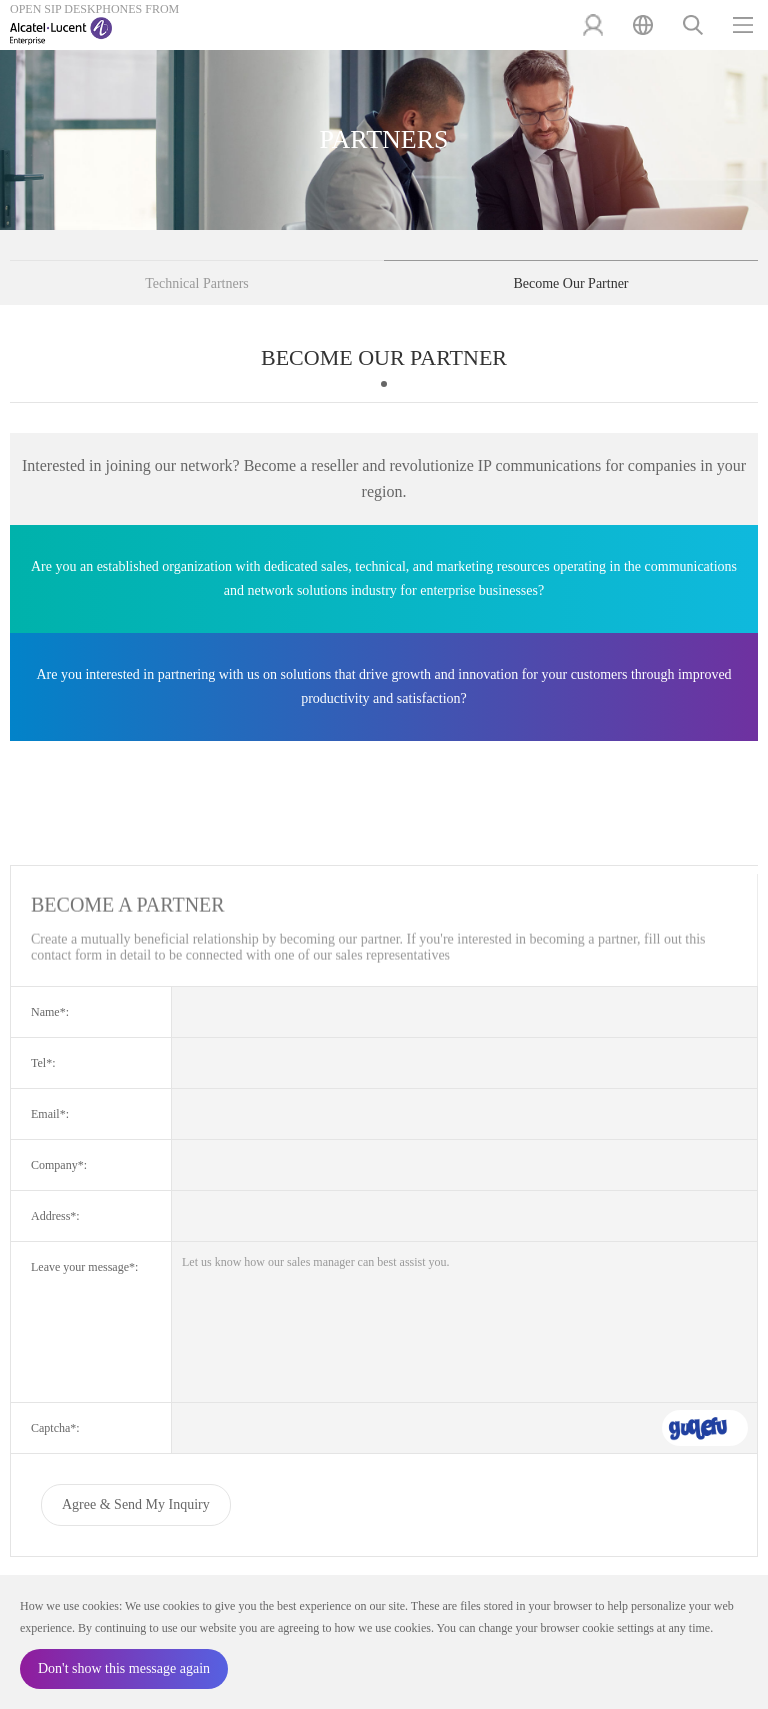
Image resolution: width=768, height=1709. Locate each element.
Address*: (55, 1216)
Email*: (50, 1114)
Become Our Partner (570, 283)
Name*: (50, 1012)
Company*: (59, 1165)
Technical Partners (197, 283)
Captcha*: (55, 1428)
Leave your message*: (84, 1267)
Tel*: (43, 1063)
